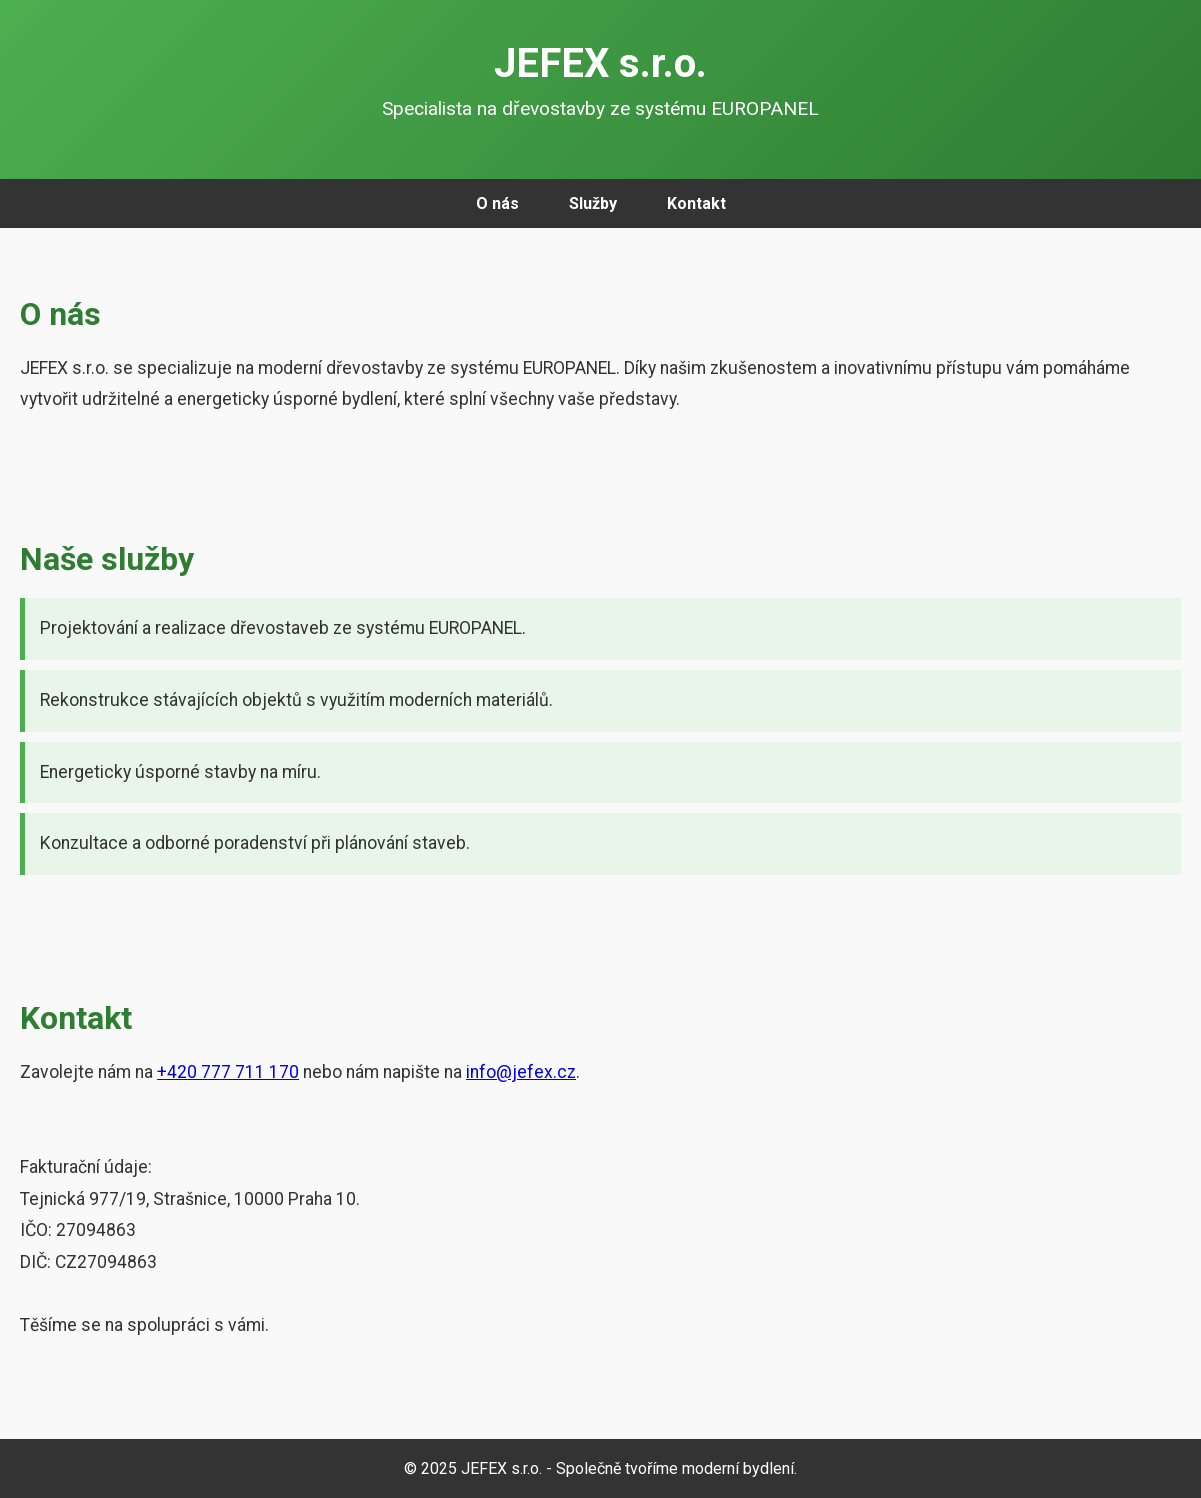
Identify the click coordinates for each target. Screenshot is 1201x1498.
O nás (497, 203)
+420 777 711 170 (228, 1072)
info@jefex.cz (521, 1072)
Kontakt (696, 203)
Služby (593, 203)
